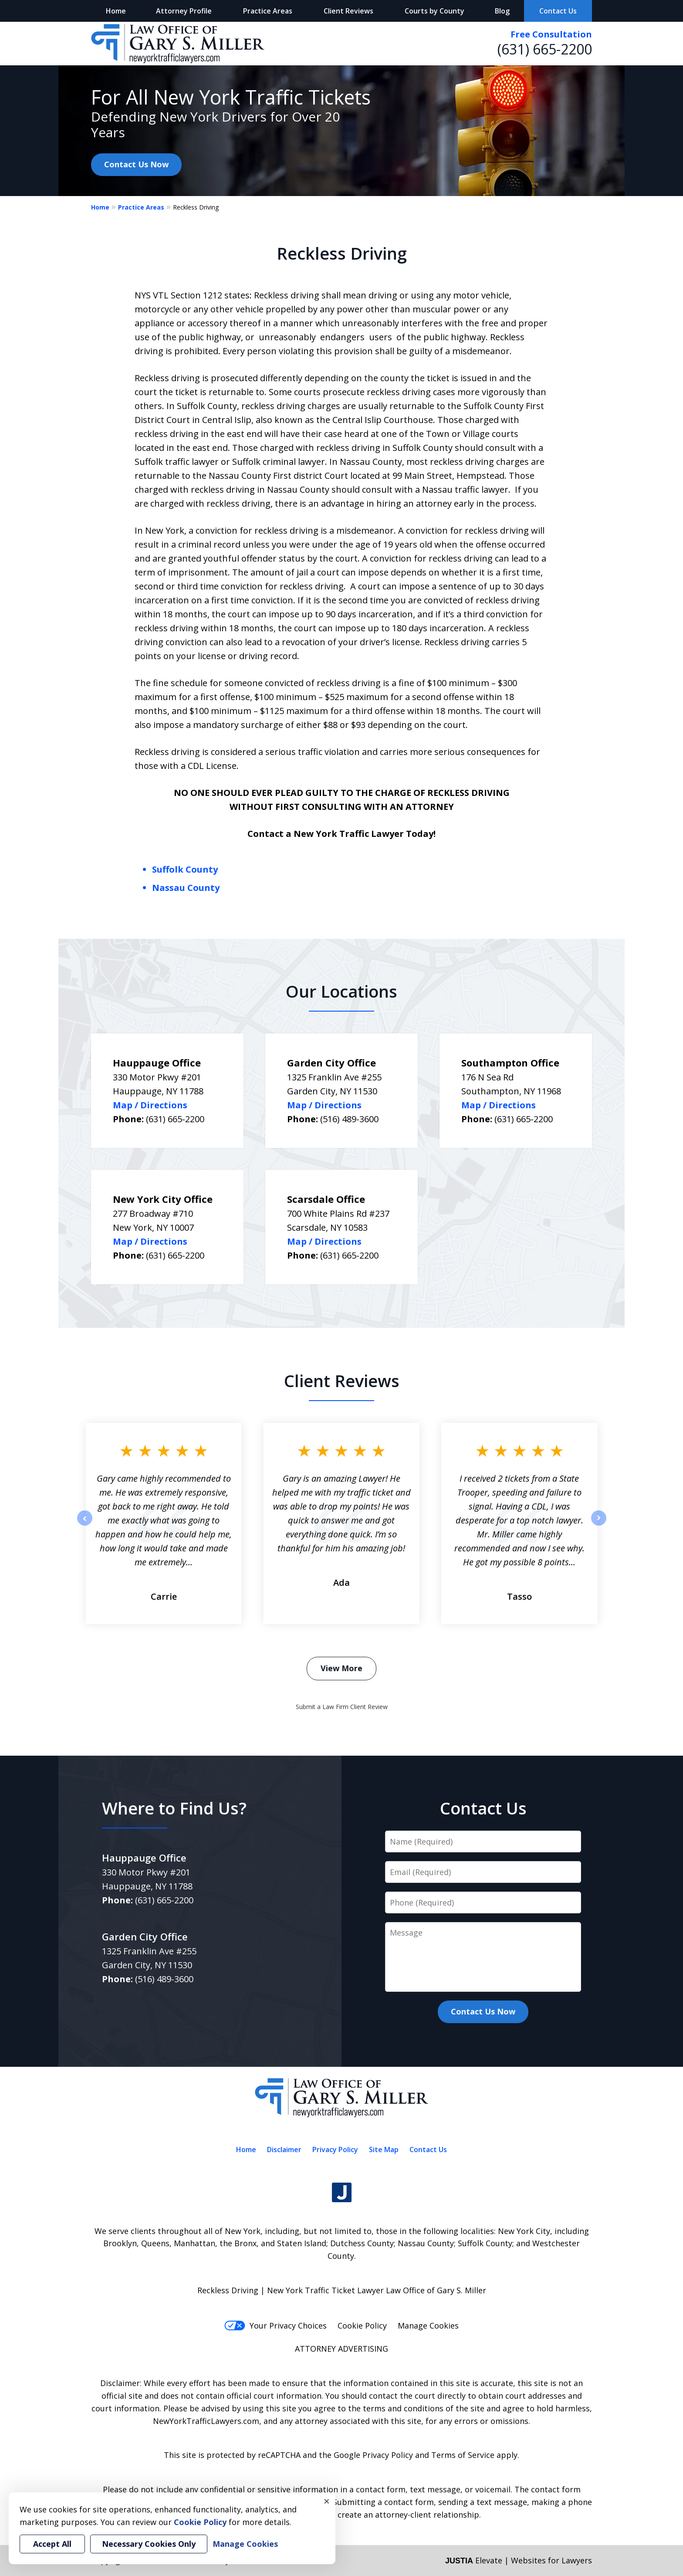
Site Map (384, 2149)
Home (116, 11)
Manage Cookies (428, 2325)
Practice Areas (267, 11)
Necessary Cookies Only (149, 2544)
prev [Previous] (84, 1525)
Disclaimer (284, 2149)
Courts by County (434, 11)
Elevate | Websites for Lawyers (518, 2560)
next (598, 1525)
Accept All (52, 2544)
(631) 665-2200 (544, 49)
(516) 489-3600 (349, 1119)
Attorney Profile (184, 11)
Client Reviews (348, 11)
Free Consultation (551, 34)
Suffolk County (185, 869)
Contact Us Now (136, 164)
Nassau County (186, 888)
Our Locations (341, 991)
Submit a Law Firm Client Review (342, 1707)
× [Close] (327, 2501)
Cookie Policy (362, 2325)
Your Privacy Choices (275, 2325)
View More (341, 1668)
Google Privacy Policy (373, 2455)
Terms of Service (462, 2455)
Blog (502, 11)
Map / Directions (150, 1105)
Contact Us (558, 11)
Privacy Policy (335, 2149)
